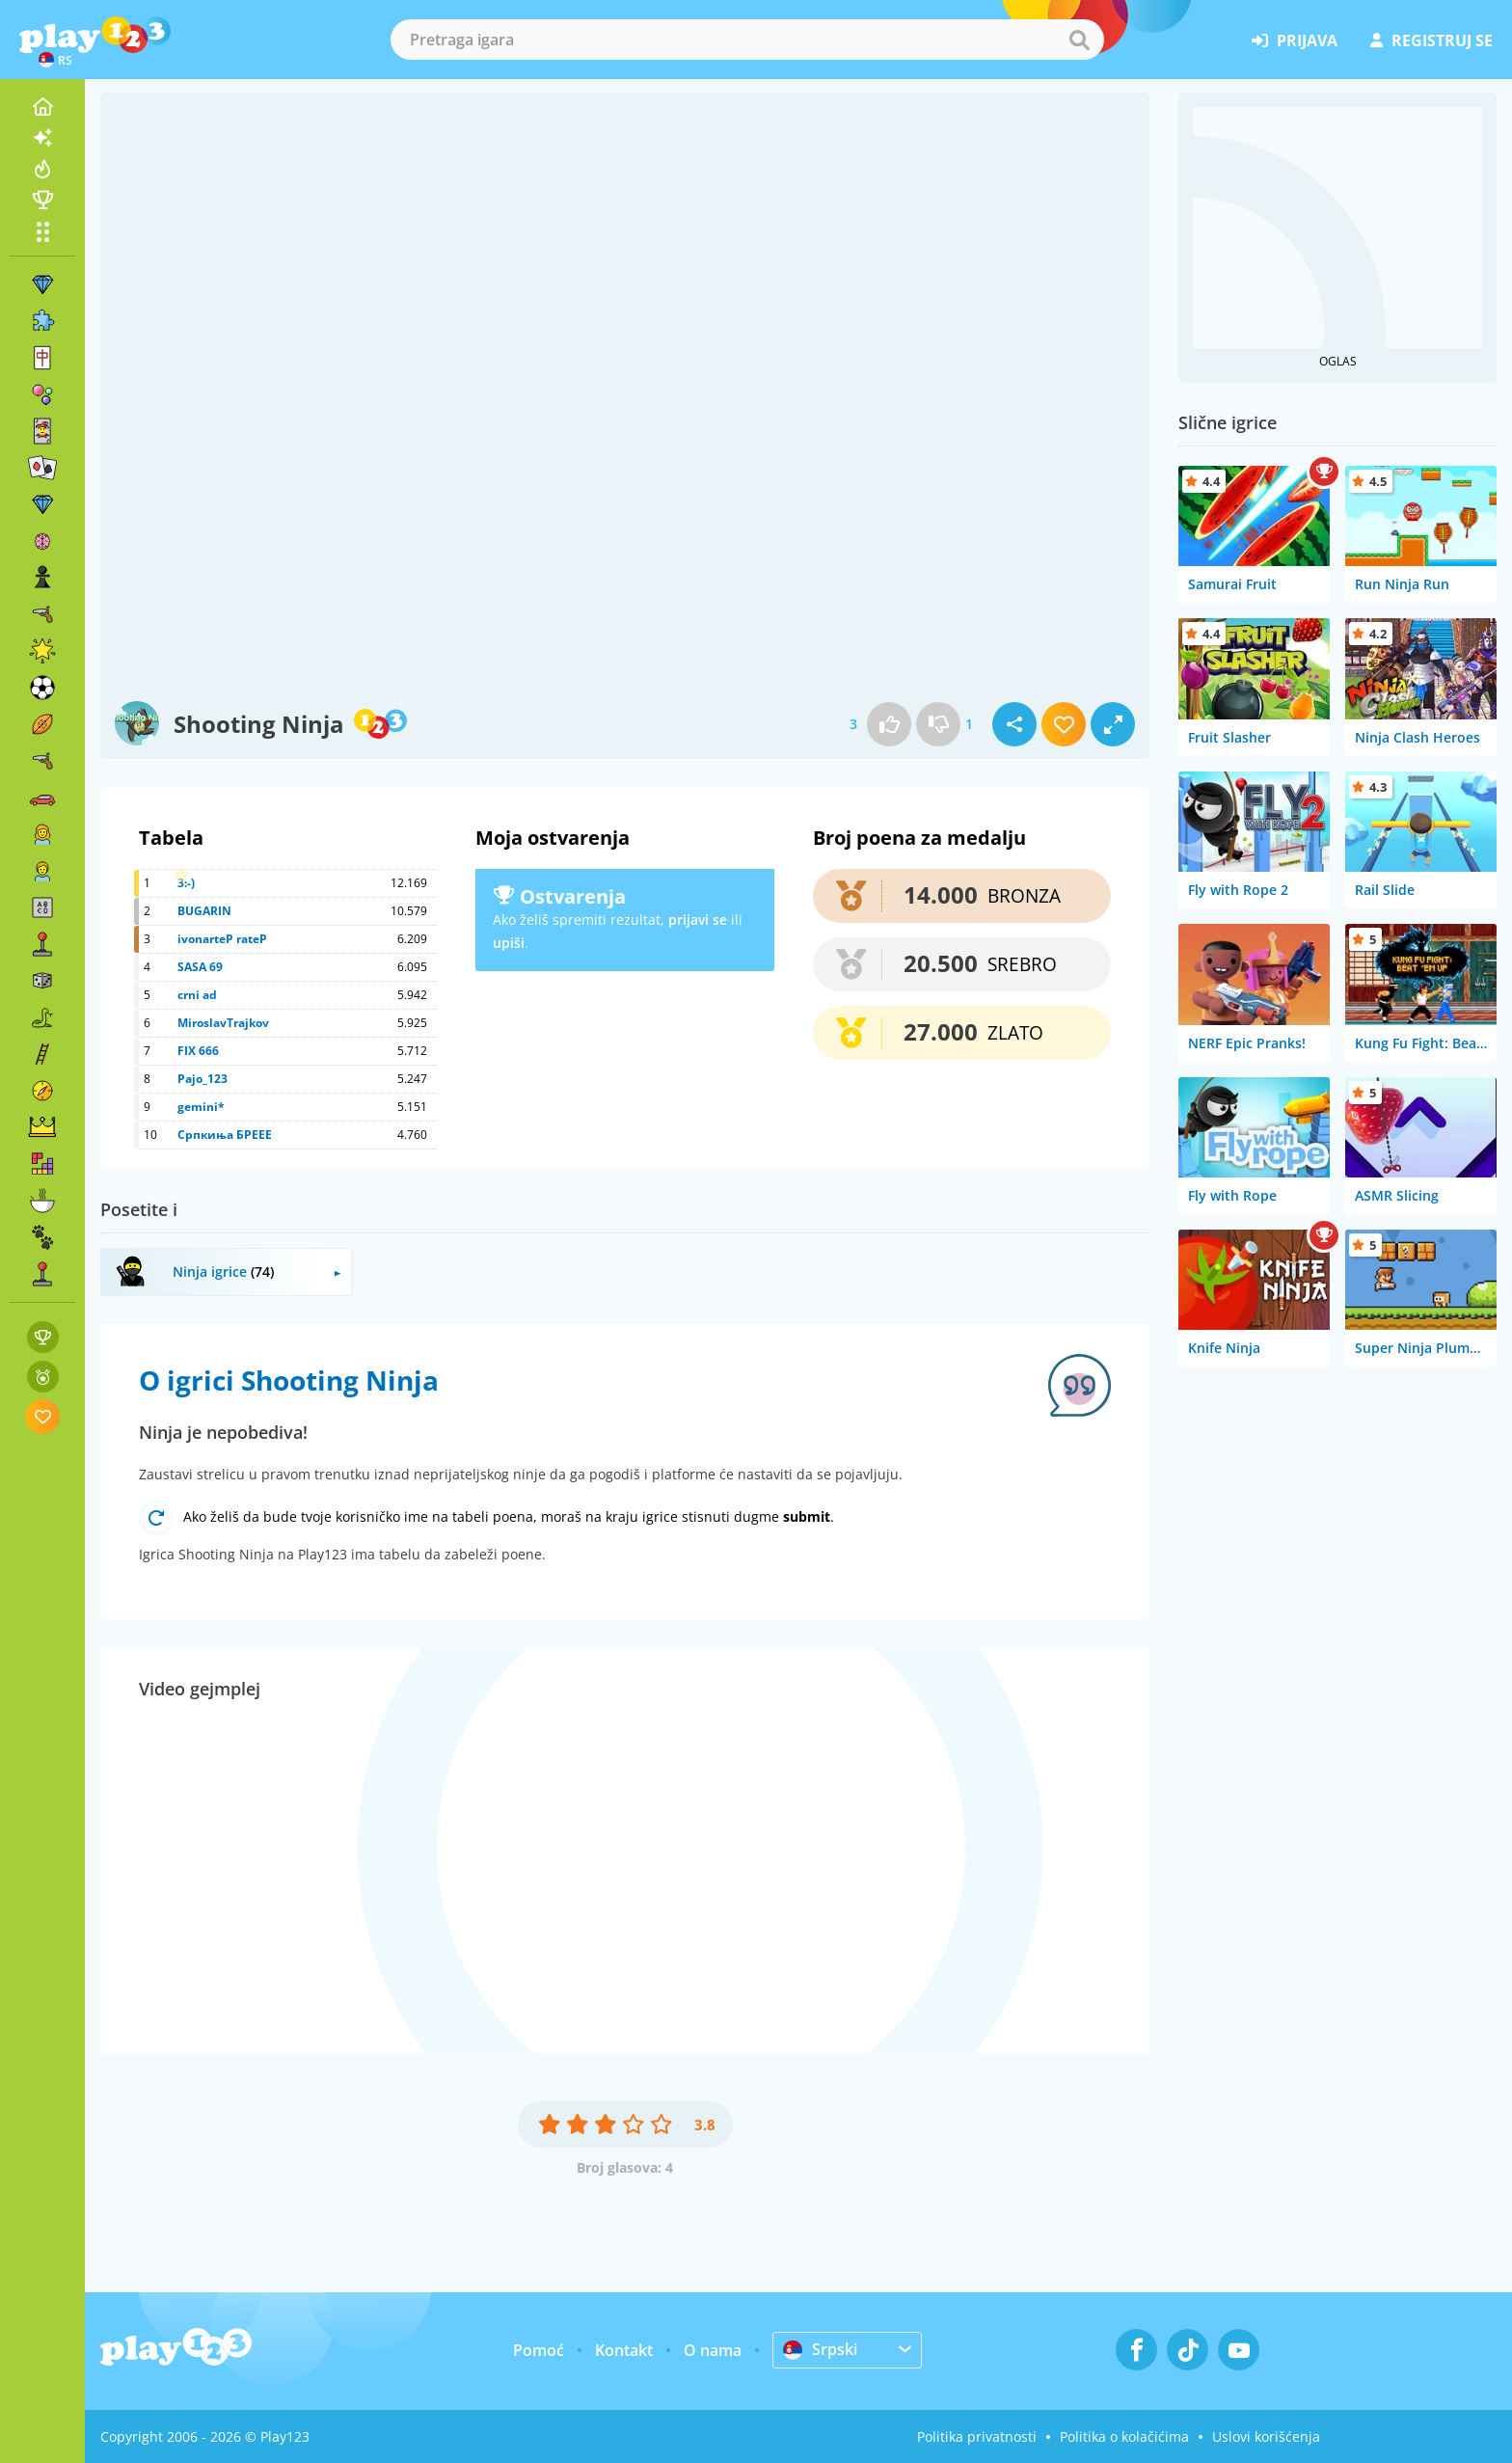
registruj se (1431, 40)
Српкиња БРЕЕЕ (224, 1134)
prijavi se (697, 919)
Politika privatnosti (977, 2436)
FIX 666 (198, 1050)
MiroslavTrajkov (223, 1023)
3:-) (186, 883)
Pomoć (538, 2350)
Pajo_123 (202, 1078)
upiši (509, 943)
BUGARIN (204, 911)
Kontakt (624, 2350)
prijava (1294, 40)
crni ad (197, 995)
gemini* (201, 1106)
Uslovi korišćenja (1266, 2436)
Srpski (820, 2349)
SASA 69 (200, 967)
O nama (713, 2350)
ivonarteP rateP (222, 939)
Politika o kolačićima (1124, 2436)
